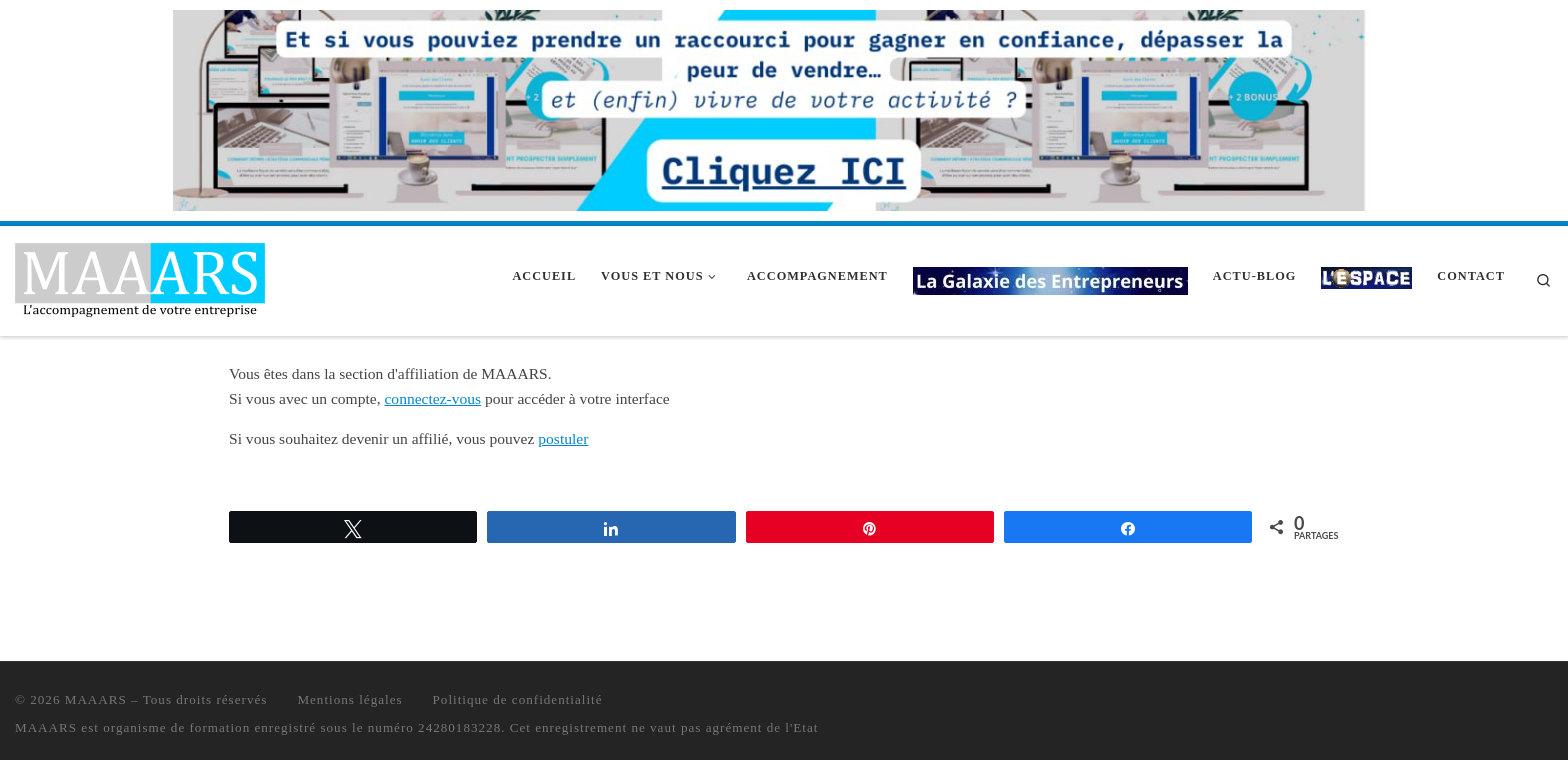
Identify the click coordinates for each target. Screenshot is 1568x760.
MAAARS (96, 699)
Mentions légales (349, 699)
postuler (563, 438)
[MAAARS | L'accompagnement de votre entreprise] (140, 277)
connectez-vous (432, 398)
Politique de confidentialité (518, 699)
